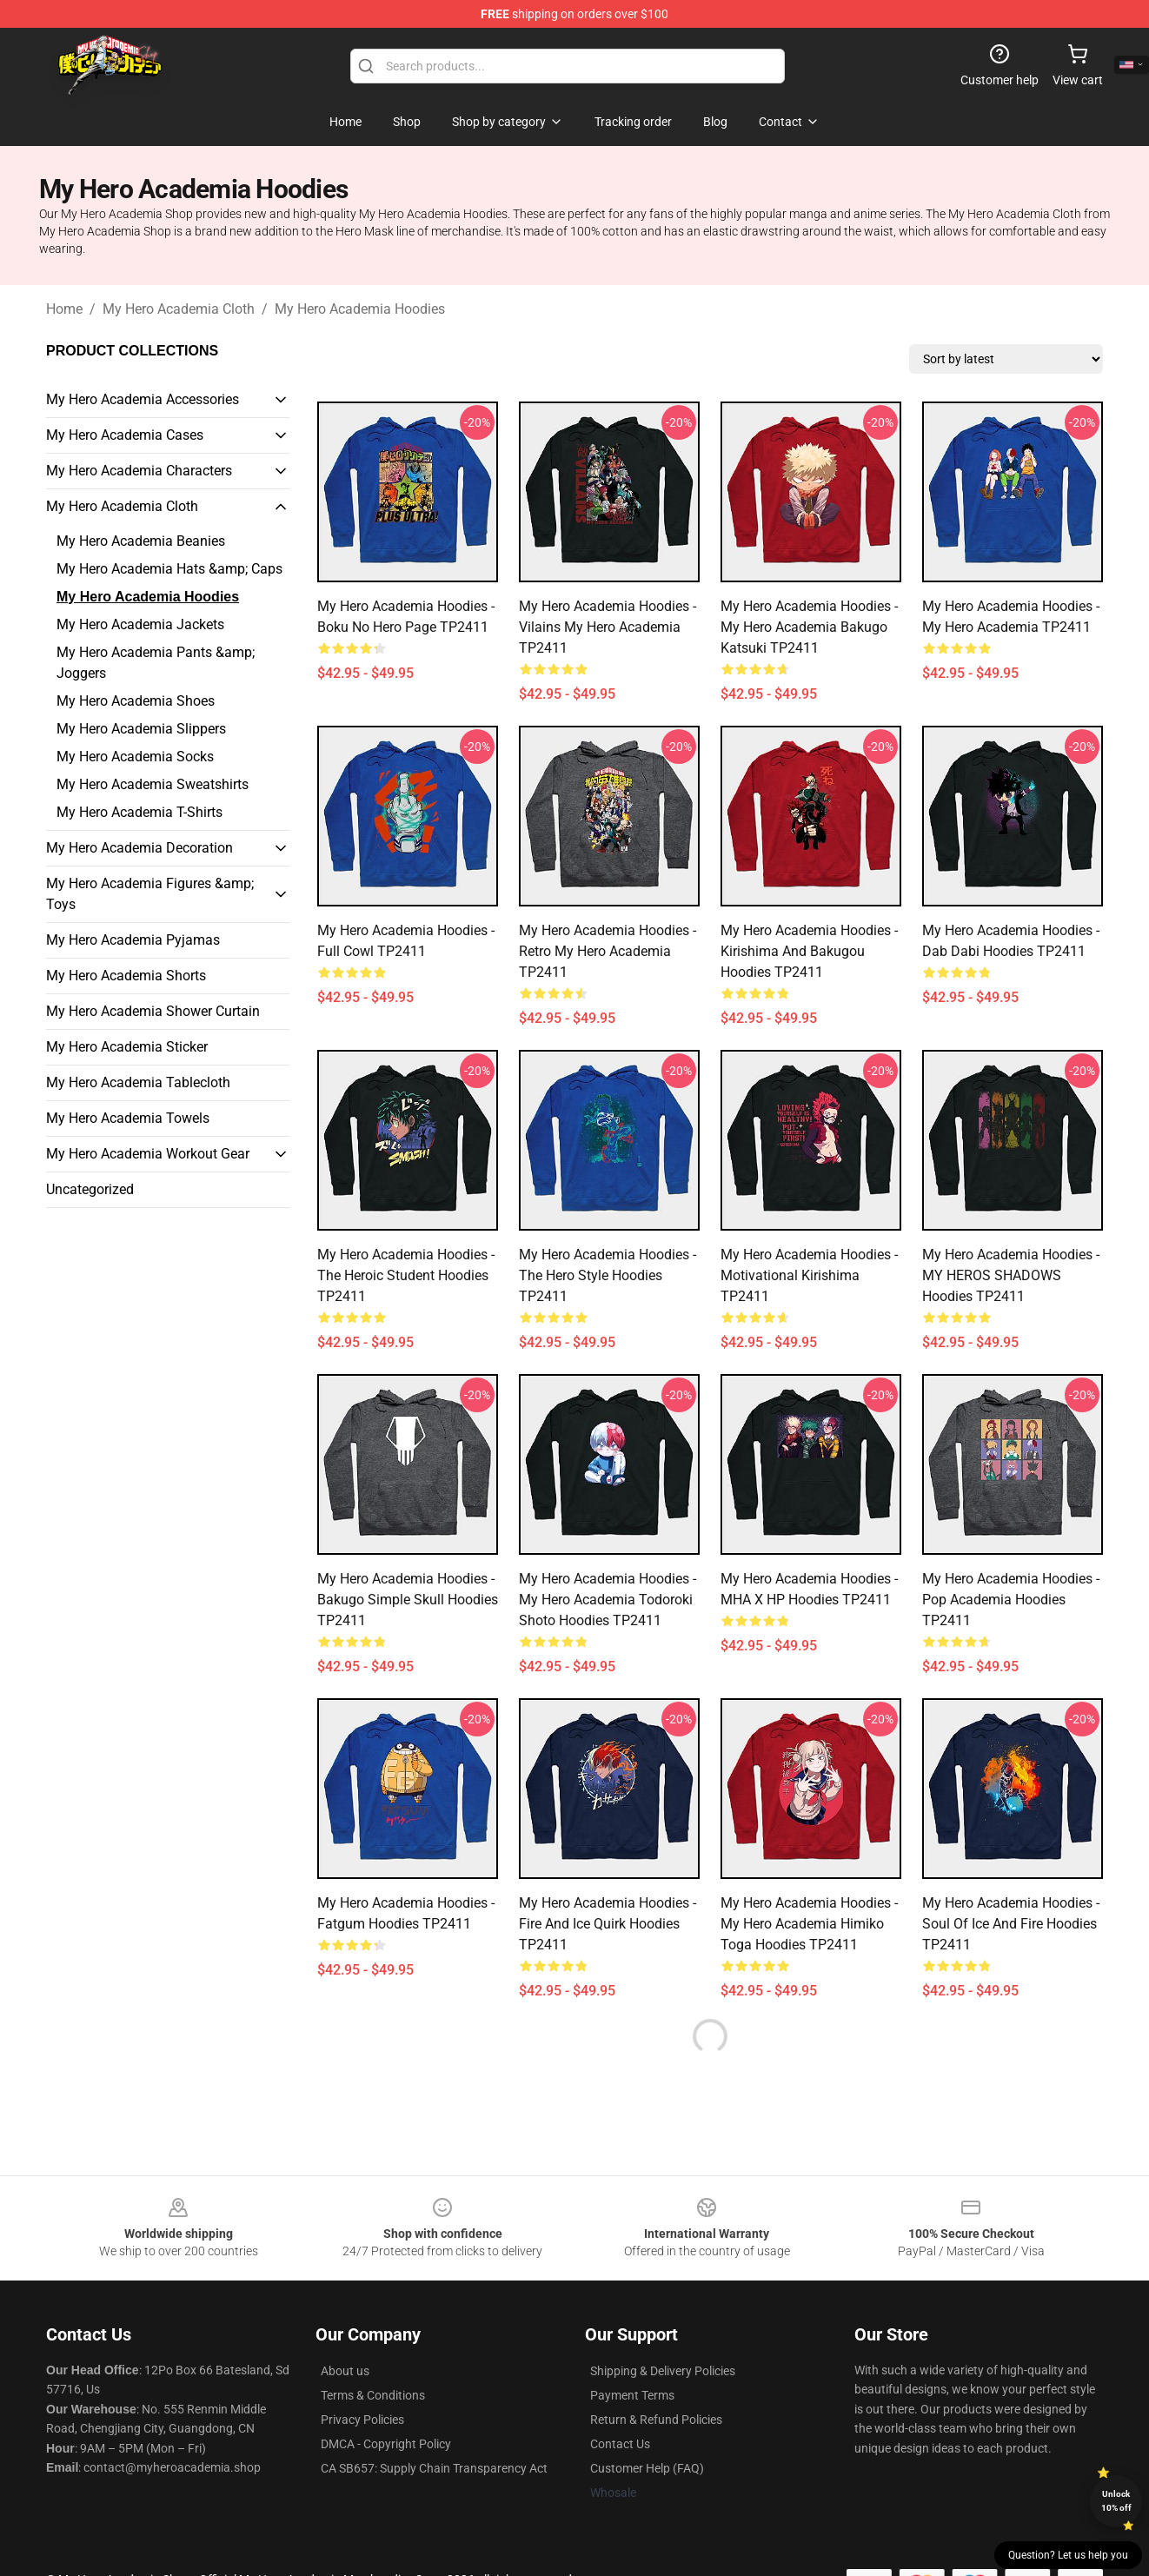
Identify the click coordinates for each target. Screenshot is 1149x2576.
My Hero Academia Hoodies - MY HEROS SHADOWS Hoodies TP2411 (1010, 1275)
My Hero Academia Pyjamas (133, 940)
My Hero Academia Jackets (140, 624)
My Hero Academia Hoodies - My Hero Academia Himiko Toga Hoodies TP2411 (809, 1924)
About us (345, 2371)
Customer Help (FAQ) (647, 2468)
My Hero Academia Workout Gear (147, 1153)
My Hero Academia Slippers (141, 728)
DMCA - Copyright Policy (386, 2444)
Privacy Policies (362, 2420)
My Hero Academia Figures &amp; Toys (150, 894)
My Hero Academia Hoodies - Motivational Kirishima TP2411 (809, 1275)
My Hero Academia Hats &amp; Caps (169, 569)
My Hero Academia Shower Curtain (153, 1011)
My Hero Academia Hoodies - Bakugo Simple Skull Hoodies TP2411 (407, 1599)
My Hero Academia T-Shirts (139, 812)
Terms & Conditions (373, 2395)
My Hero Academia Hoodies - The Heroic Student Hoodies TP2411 (406, 1275)
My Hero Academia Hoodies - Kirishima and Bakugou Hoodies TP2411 (809, 951)
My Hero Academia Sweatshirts (152, 784)
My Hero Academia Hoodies (360, 309)
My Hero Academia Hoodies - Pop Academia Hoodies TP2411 (1010, 1599)
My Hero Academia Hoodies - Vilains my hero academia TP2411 (607, 627)
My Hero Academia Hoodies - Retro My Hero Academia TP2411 (607, 951)
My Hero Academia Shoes (135, 701)
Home (64, 309)
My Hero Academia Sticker (127, 1047)
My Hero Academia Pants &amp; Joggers (155, 662)
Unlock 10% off (1116, 2501)
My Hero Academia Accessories (142, 399)
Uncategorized (90, 1189)
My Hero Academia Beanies (140, 541)
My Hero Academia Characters (139, 470)
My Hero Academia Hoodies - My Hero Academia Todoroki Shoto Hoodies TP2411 (607, 1599)
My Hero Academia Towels (127, 1118)
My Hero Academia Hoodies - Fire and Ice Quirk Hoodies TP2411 (607, 1924)
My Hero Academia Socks (135, 756)
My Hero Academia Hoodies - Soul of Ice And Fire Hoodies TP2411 (1010, 1924)
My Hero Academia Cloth (179, 309)
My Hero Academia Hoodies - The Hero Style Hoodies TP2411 (607, 1275)
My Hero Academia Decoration (139, 848)
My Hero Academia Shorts (126, 975)
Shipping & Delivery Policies (662, 2371)
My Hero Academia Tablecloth (138, 1082)
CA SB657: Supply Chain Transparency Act (434, 2468)
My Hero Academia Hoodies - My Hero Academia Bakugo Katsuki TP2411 (809, 627)
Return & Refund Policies (656, 2420)
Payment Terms (632, 2395)
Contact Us (620, 2444)
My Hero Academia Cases (124, 435)
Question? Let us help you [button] (1068, 2555)
